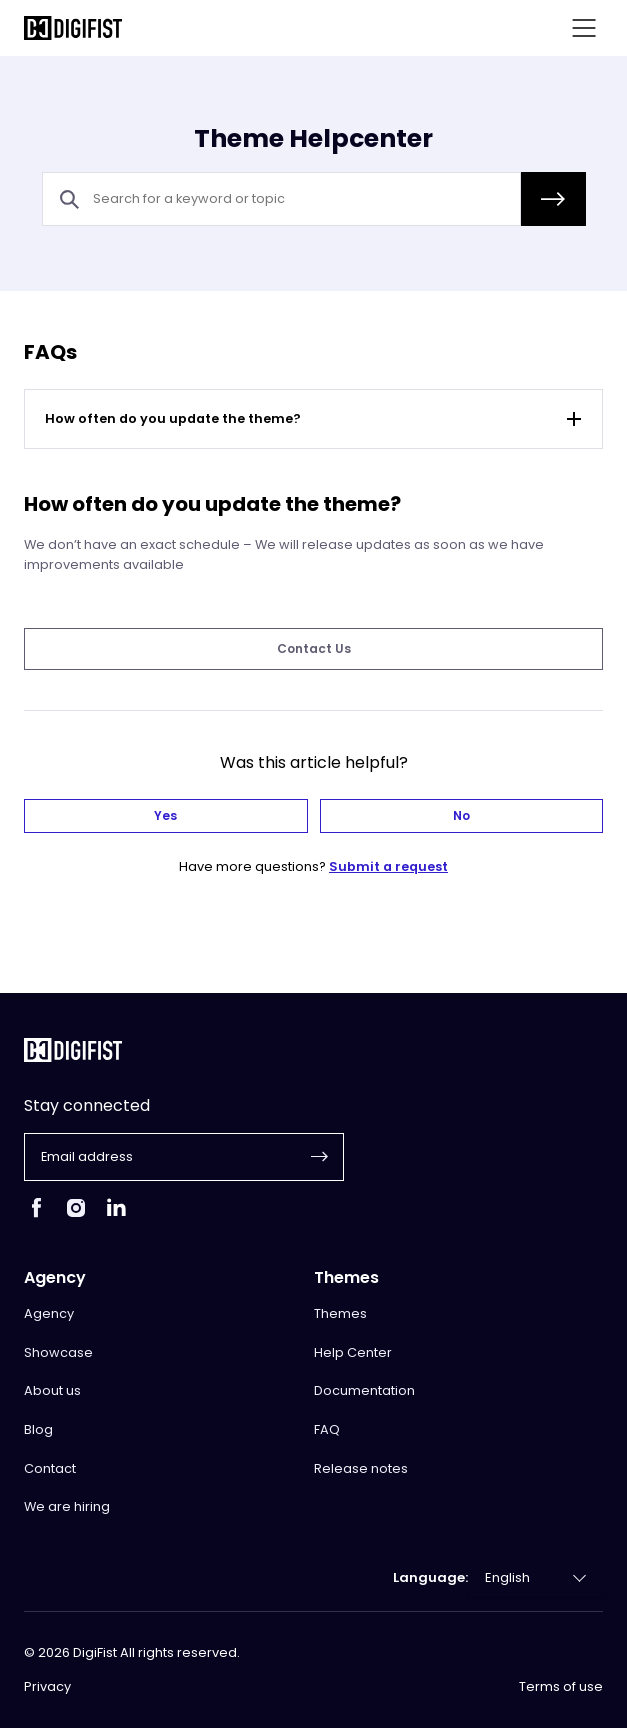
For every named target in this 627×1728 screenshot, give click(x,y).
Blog (38, 1429)
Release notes (361, 1468)
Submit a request (388, 866)
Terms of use (561, 1687)
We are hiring (67, 1506)
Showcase (58, 1352)
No (461, 815)
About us (52, 1390)
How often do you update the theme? (315, 419)
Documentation (364, 1390)
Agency (49, 1313)
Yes (165, 815)
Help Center (353, 1352)
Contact (50, 1468)
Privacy (47, 1687)
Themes (340, 1313)
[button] (553, 199)
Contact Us (314, 648)
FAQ (327, 1429)
